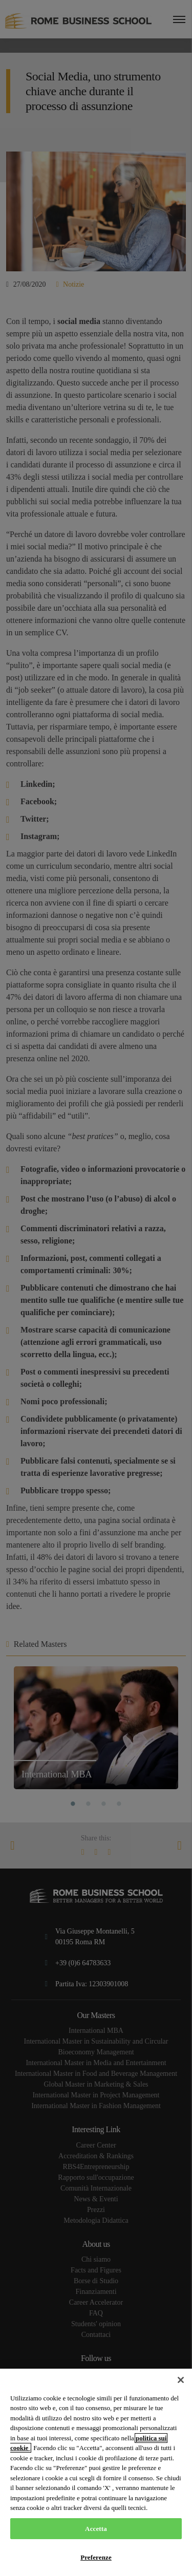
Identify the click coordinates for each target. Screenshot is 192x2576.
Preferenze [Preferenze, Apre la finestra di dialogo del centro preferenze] (96, 2557)
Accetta (96, 2528)
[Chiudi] (180, 2380)
